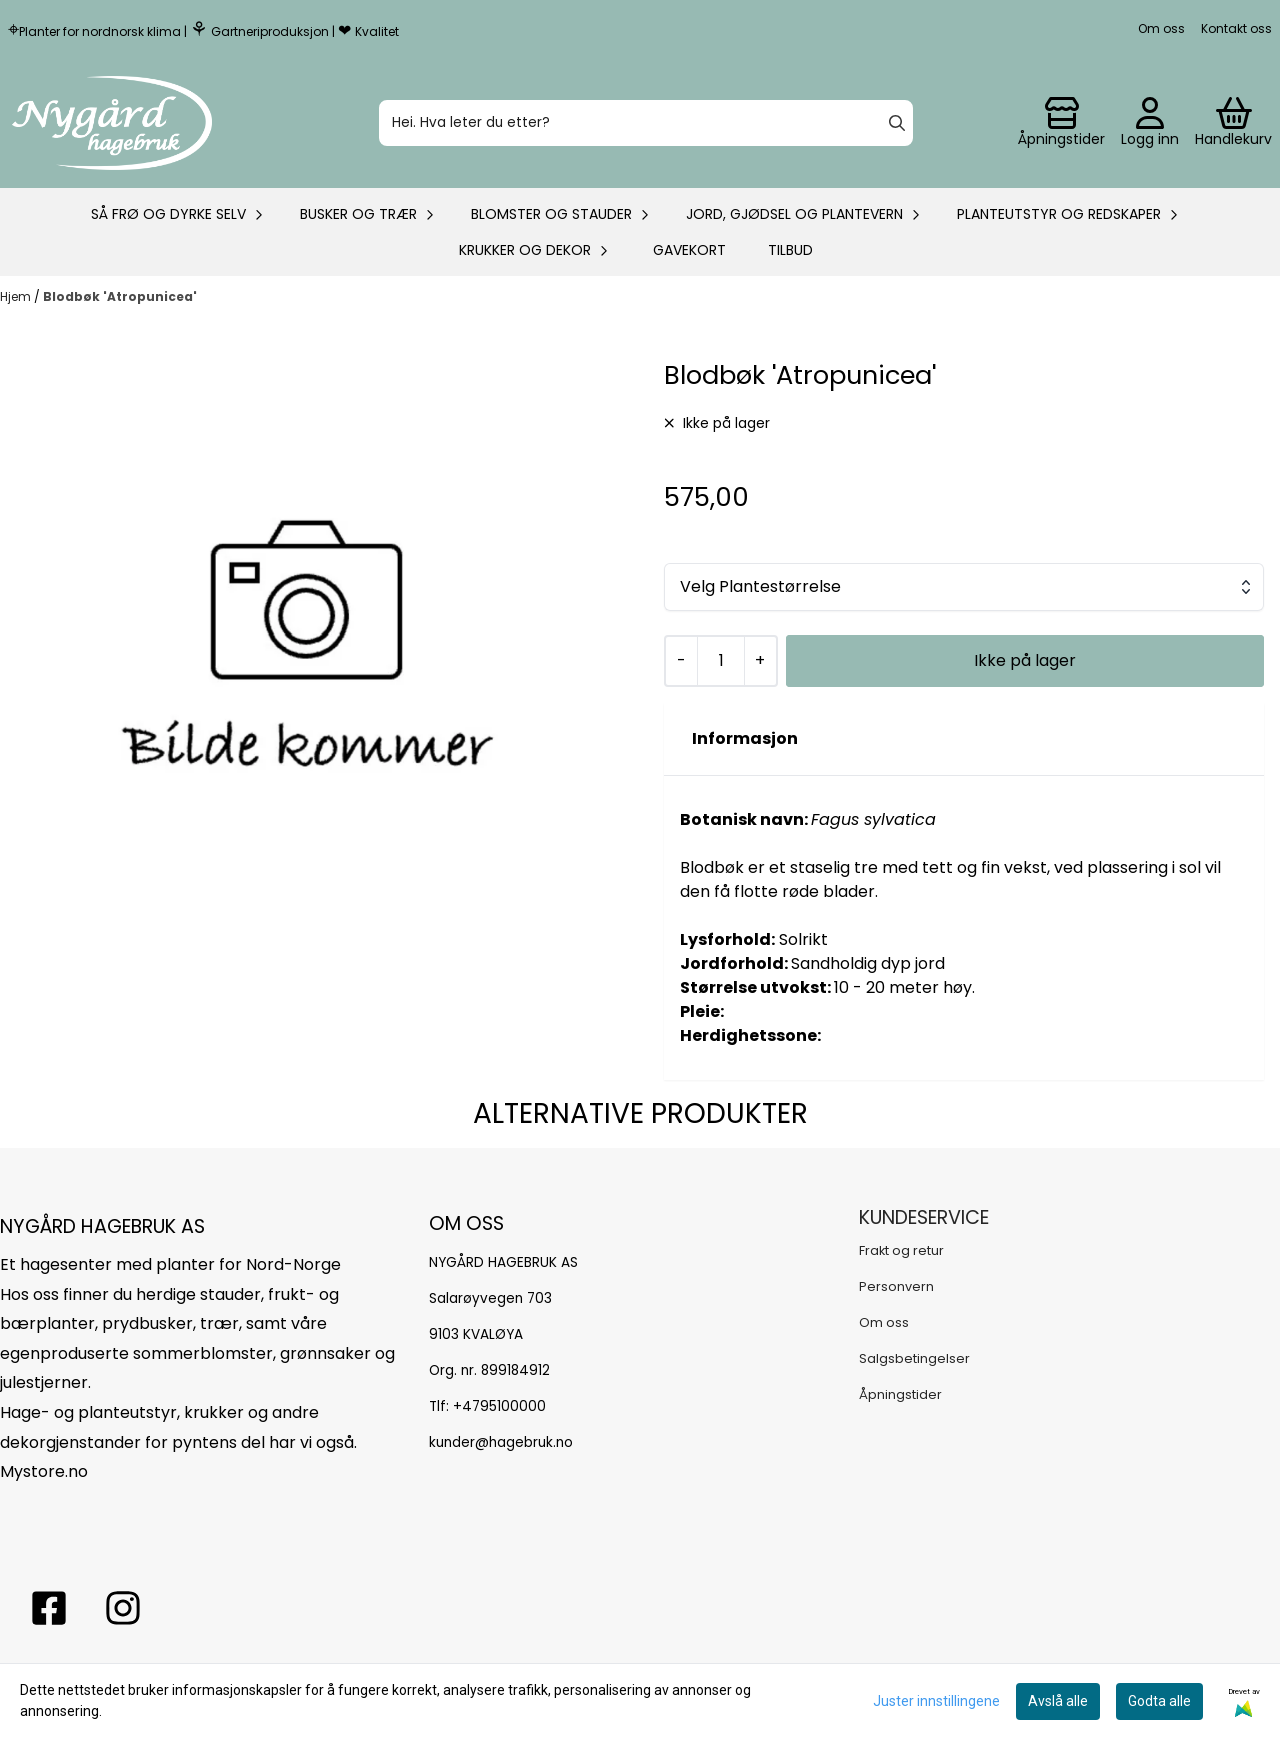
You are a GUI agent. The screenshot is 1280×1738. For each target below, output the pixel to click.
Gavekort (689, 250)
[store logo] (112, 123)
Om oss (1161, 28)
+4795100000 (499, 1406)
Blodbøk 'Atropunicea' (120, 296)
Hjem (17, 296)
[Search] (897, 123)
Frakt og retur (901, 1250)
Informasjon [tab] (745, 738)
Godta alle (1159, 1701)
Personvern (896, 1286)
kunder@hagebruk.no (501, 1442)
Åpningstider (900, 1394)
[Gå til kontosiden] (1061, 123)
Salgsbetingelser (914, 1358)
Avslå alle (1058, 1701)
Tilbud (790, 250)
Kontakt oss (1236, 28)
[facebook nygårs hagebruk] (49, 1608)
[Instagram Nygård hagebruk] (123, 1608)
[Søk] (646, 123)
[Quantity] (720, 661)
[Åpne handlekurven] (1233, 123)
